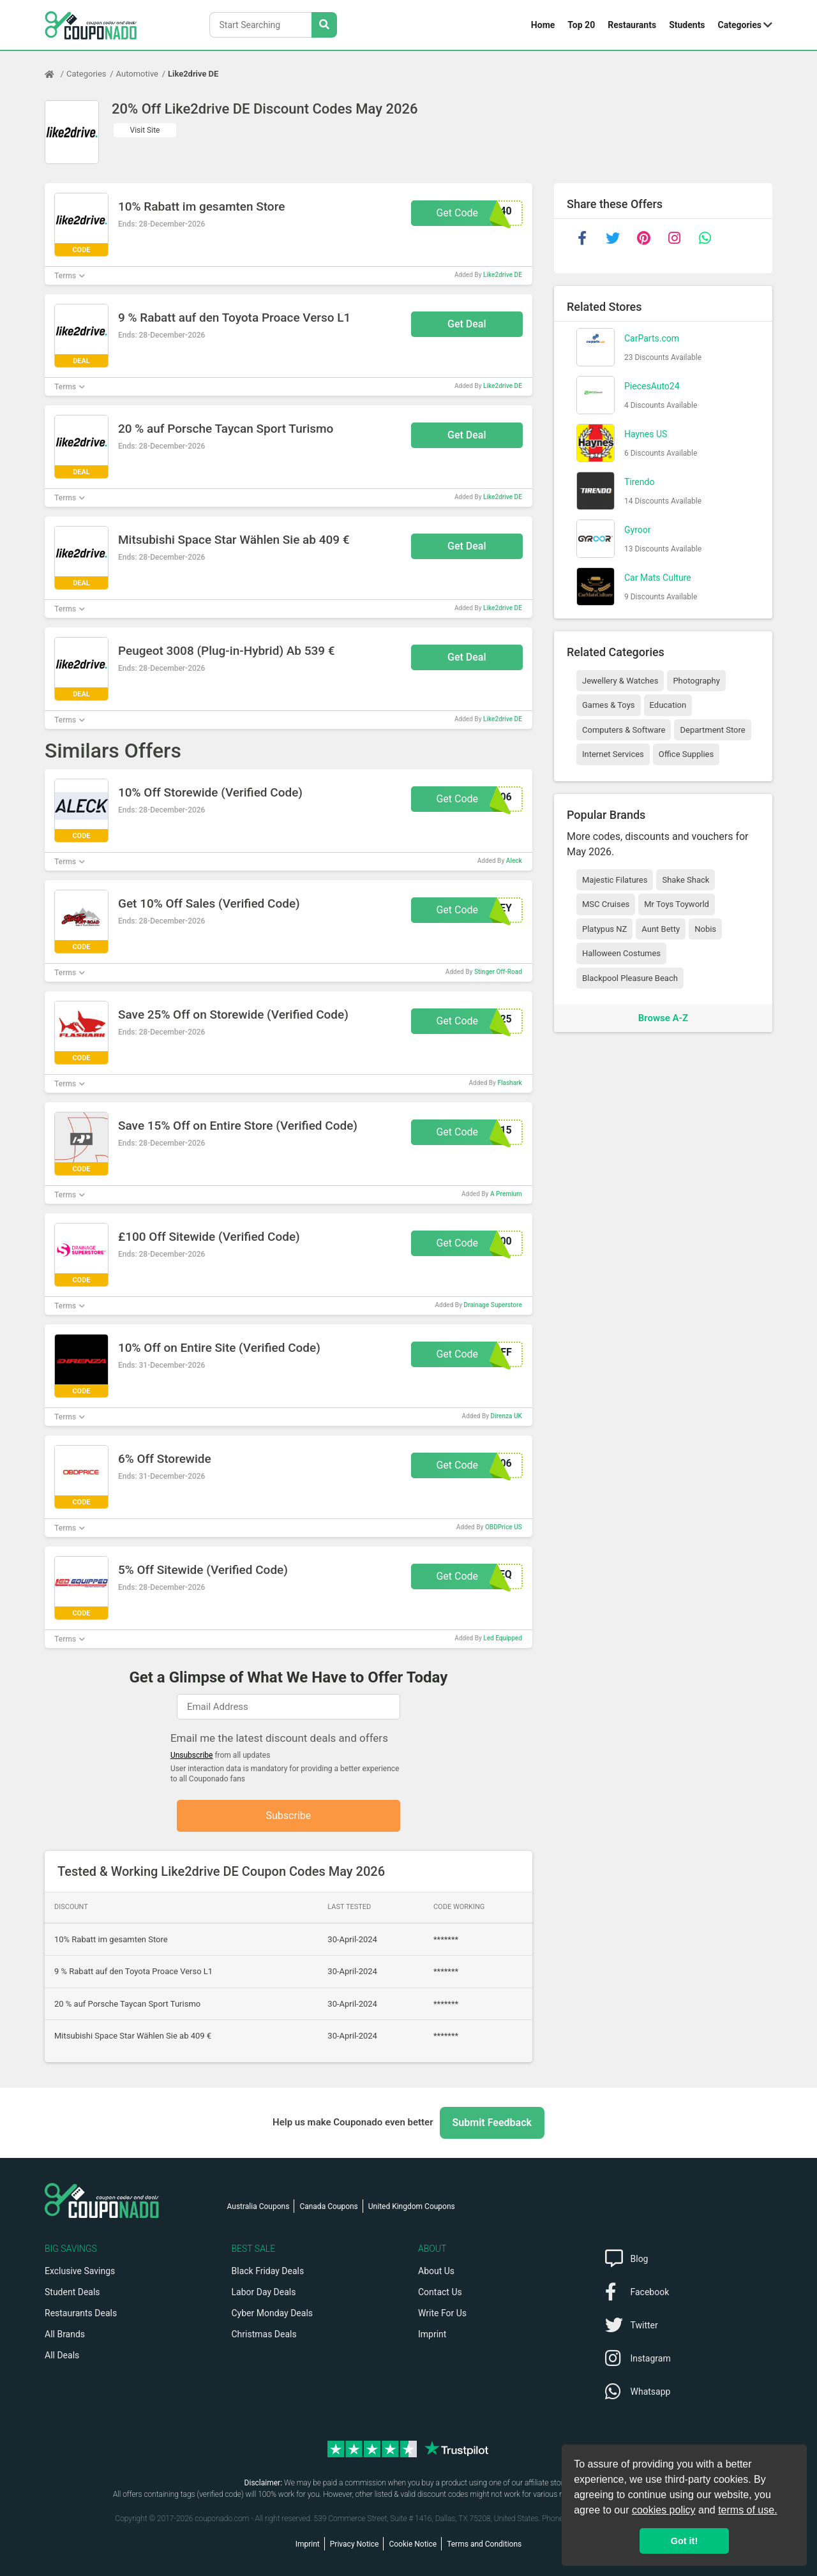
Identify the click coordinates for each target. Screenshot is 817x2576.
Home (543, 25)
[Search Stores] (324, 25)
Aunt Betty (660, 929)
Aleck (514, 860)
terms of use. (747, 2510)
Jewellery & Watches (620, 680)
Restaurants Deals (81, 2313)
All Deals (62, 2355)
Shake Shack (685, 880)
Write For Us (442, 2313)
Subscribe (288, 1815)
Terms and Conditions (484, 2544)
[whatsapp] (704, 238)
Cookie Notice (413, 2544)
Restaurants (632, 25)
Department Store (712, 730)
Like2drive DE (193, 74)
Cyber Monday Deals (272, 2313)
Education (668, 705)
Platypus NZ (604, 929)
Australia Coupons (258, 2206)
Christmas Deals (264, 2334)
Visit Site (145, 130)
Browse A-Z (663, 1018)
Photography (696, 680)
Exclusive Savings (80, 2271)
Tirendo (639, 482)
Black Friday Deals (268, 2271)
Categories (739, 25)
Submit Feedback (492, 2122)
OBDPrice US (503, 1527)
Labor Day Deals (264, 2292)
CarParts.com (651, 338)
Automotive (137, 74)
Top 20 (581, 25)
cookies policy (664, 2510)
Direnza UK (506, 1415)
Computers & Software (623, 730)
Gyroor (637, 530)
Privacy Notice (354, 2544)
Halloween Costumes (621, 953)
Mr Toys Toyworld (676, 904)
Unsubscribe (191, 1755)
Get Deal (466, 324)
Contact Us (440, 2292)
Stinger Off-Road (498, 971)
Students (687, 25)
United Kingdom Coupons (411, 2206)
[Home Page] (55, 74)
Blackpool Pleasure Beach (630, 978)
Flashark (510, 1082)
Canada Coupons (328, 2206)
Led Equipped (502, 1638)
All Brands (65, 2334)
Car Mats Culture (657, 578)
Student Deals (72, 2292)
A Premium (506, 1193)
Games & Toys (608, 705)
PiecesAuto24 (652, 386)
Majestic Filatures (614, 880)
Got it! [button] (684, 2541)
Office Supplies (686, 754)
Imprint (432, 2334)
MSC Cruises (605, 904)
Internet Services (613, 754)
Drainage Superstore (493, 1304)
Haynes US (645, 434)
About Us (436, 2271)
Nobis (705, 929)
